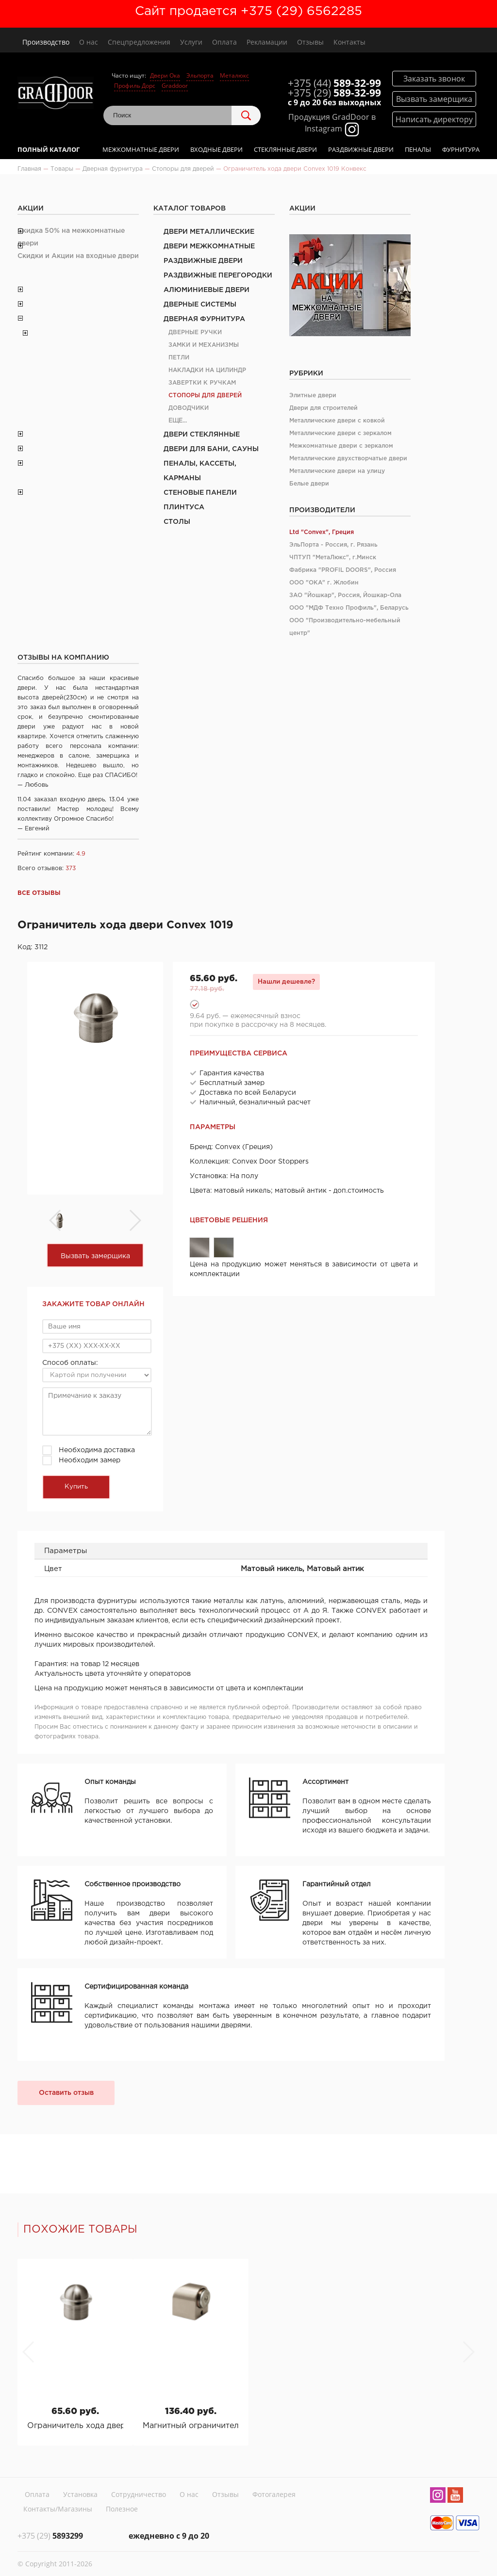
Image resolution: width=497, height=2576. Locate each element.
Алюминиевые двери (206, 290)
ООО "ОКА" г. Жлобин (324, 582)
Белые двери (309, 483)
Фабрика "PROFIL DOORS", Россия (342, 570)
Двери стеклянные (202, 434)
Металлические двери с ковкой (337, 420)
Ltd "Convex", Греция (321, 532)
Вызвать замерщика (95, 1256)
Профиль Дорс (134, 85)
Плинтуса (184, 507)
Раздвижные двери (361, 149)
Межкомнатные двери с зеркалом (341, 446)
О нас (88, 42)
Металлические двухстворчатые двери (348, 458)
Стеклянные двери (285, 149)
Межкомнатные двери (140, 149)
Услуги (191, 42)
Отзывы (310, 42)
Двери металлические (209, 232)
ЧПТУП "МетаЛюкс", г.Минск (332, 557)
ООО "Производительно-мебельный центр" (344, 627)
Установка (80, 2494)
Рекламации (267, 42)
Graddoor (175, 85)
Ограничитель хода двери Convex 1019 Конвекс (75, 2426)
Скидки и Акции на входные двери (78, 256)
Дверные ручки (195, 332)
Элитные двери (312, 395)
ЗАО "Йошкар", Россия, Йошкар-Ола (345, 595)
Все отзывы (39, 893)
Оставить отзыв (66, 2093)
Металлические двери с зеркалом (340, 433)
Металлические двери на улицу (337, 471)
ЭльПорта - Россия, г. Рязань (333, 545)
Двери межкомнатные (209, 246)
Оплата (224, 42)
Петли (178, 357)
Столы (177, 522)
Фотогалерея (274, 2494)
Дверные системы (200, 305)
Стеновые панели (200, 493)
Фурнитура (461, 149)
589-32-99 (334, 83)
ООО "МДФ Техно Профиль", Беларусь (349, 608)
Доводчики (188, 408)
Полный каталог (48, 149)
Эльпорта (200, 75)
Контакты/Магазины (57, 2508)
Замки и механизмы (203, 345)
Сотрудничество (138, 2494)
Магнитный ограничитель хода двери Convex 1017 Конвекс (191, 2426)
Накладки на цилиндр (207, 370)
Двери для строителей (323, 408)
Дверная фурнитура (204, 319)
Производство (45, 42)
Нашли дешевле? (286, 982)
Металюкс (234, 75)
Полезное (122, 2508)
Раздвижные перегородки (218, 275)
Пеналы (418, 149)
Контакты (349, 42)
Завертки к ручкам (202, 383)
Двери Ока (165, 75)
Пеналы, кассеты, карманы (200, 471)
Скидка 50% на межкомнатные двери (71, 237)
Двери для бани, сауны (211, 449)
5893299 (50, 2536)
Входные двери (216, 149)
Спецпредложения (139, 42)
